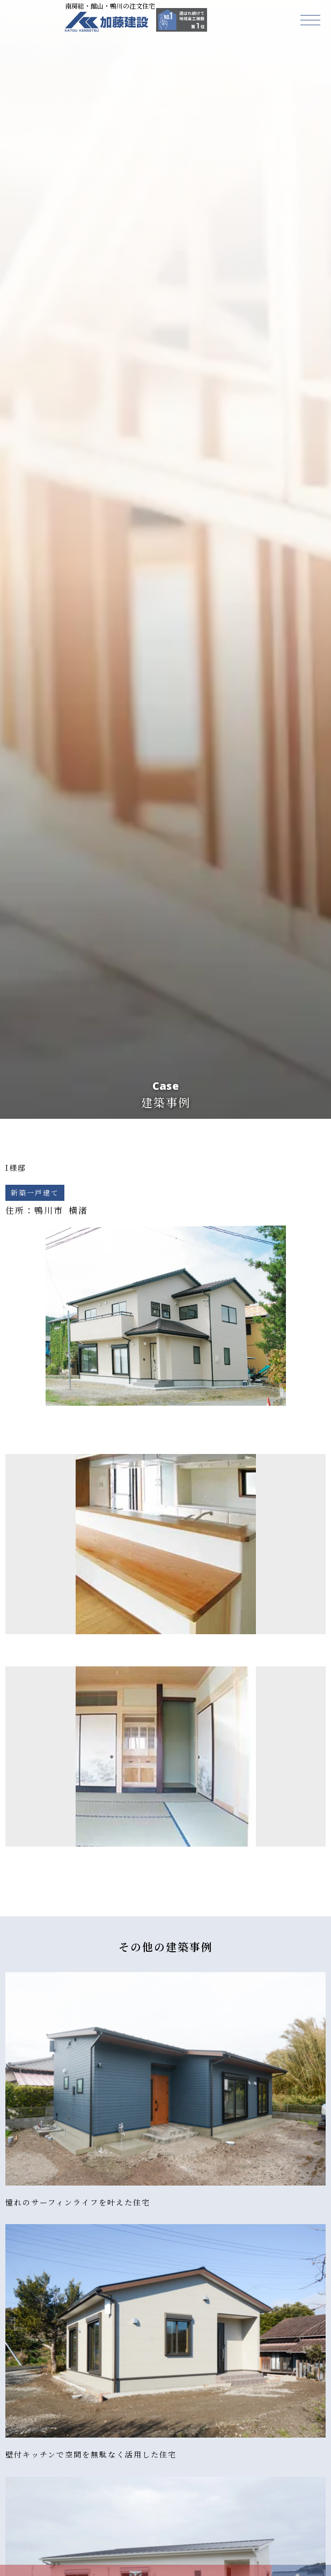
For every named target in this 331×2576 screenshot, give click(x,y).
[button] (310, 20)
